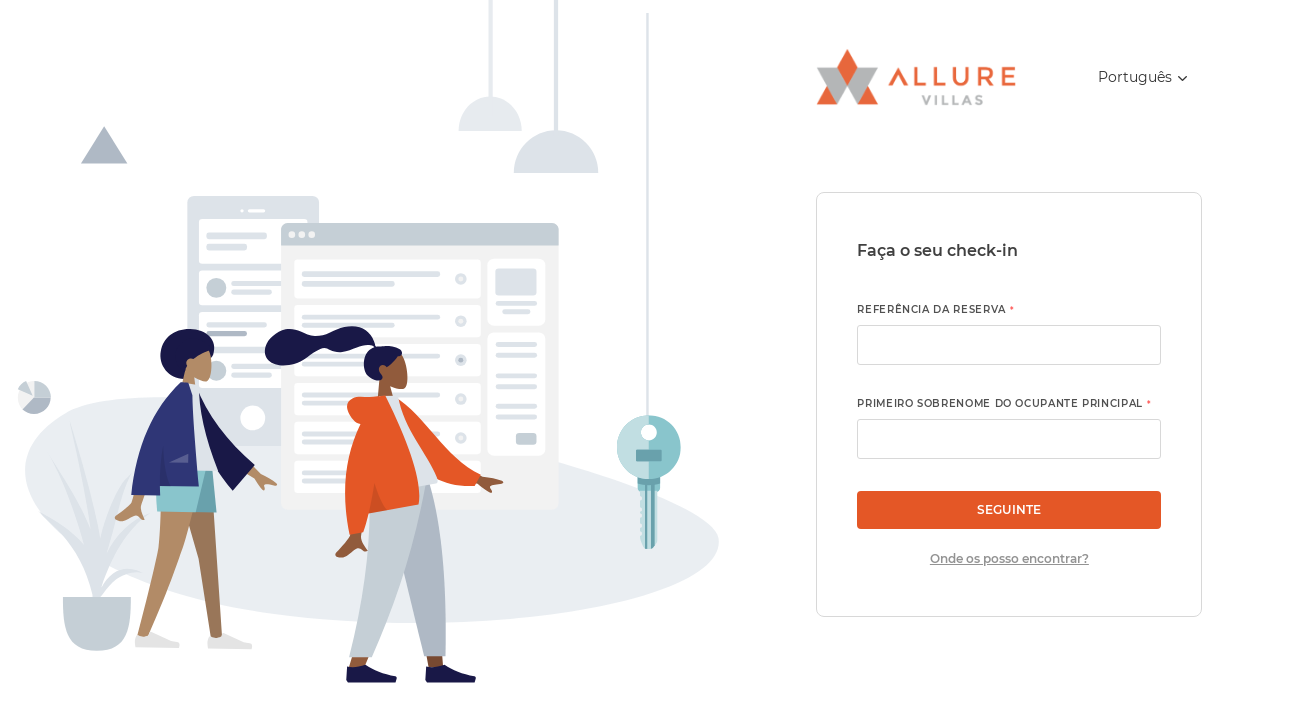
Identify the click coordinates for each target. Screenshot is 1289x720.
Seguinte (1009, 509)
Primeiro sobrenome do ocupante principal (1004, 403)
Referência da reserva (935, 309)
